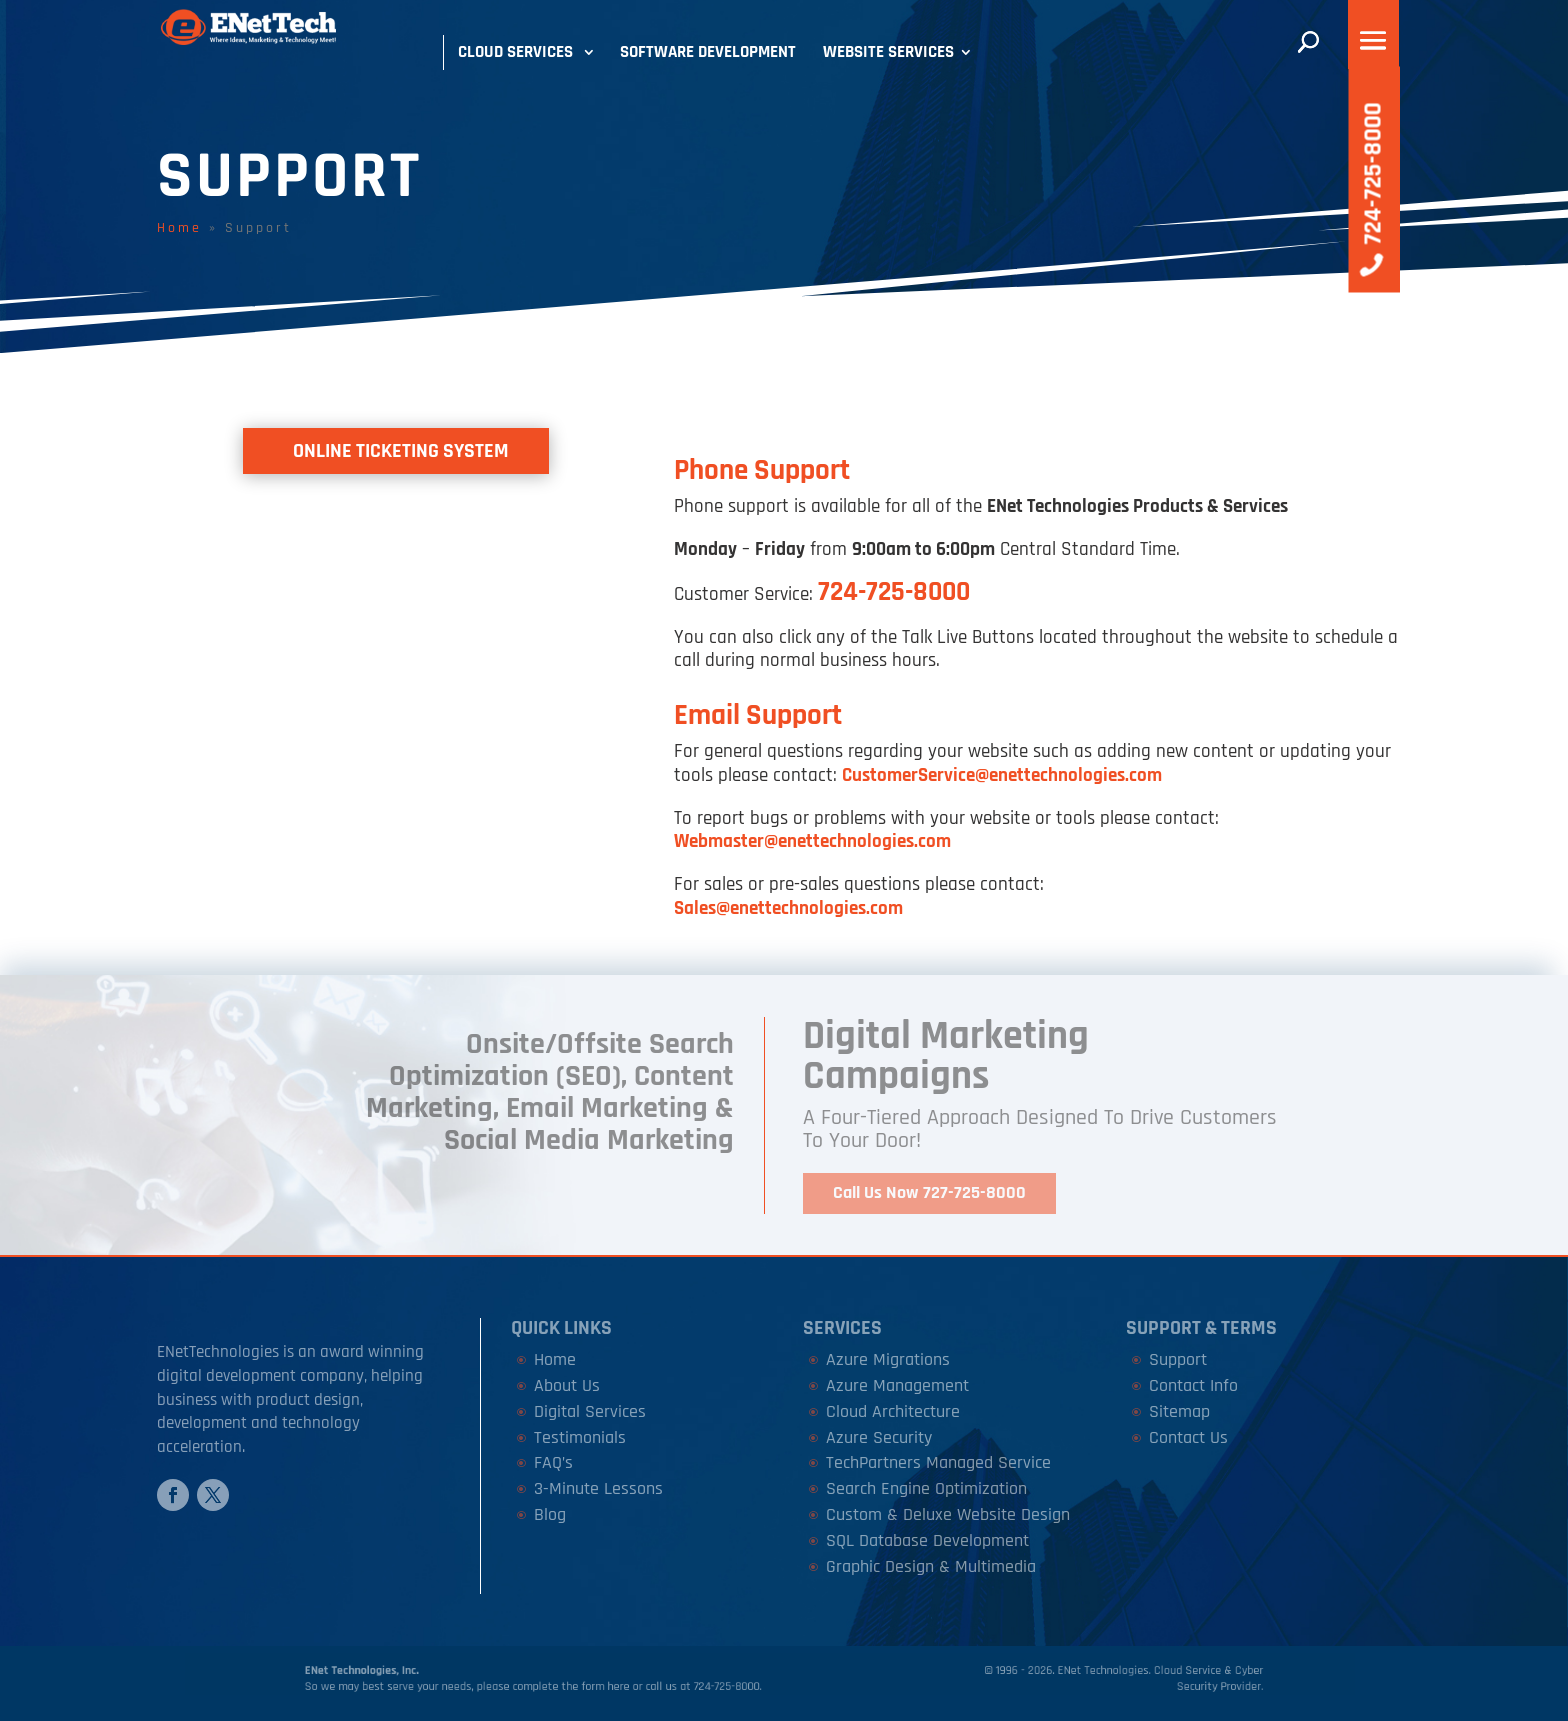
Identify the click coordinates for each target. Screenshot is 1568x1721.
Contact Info (1193, 1385)
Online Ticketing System (401, 451)
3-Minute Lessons (598, 1488)
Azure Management (897, 1385)
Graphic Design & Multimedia (931, 1566)
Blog (550, 1514)
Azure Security (879, 1437)
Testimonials (580, 1437)
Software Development (708, 52)
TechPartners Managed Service (938, 1462)
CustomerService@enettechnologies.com (1002, 775)
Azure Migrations (888, 1359)
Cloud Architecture (893, 1411)
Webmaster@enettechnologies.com (812, 841)
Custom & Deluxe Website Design (948, 1514)
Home (179, 228)
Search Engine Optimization (926, 1488)
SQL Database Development (927, 1540)
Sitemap (1179, 1411)
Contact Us (1188, 1437)
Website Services (888, 52)
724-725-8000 (894, 592)
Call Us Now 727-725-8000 (929, 1192)
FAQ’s (553, 1462)
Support (1178, 1359)
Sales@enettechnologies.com (788, 908)
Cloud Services (515, 52)
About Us (567, 1385)
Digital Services (590, 1411)
